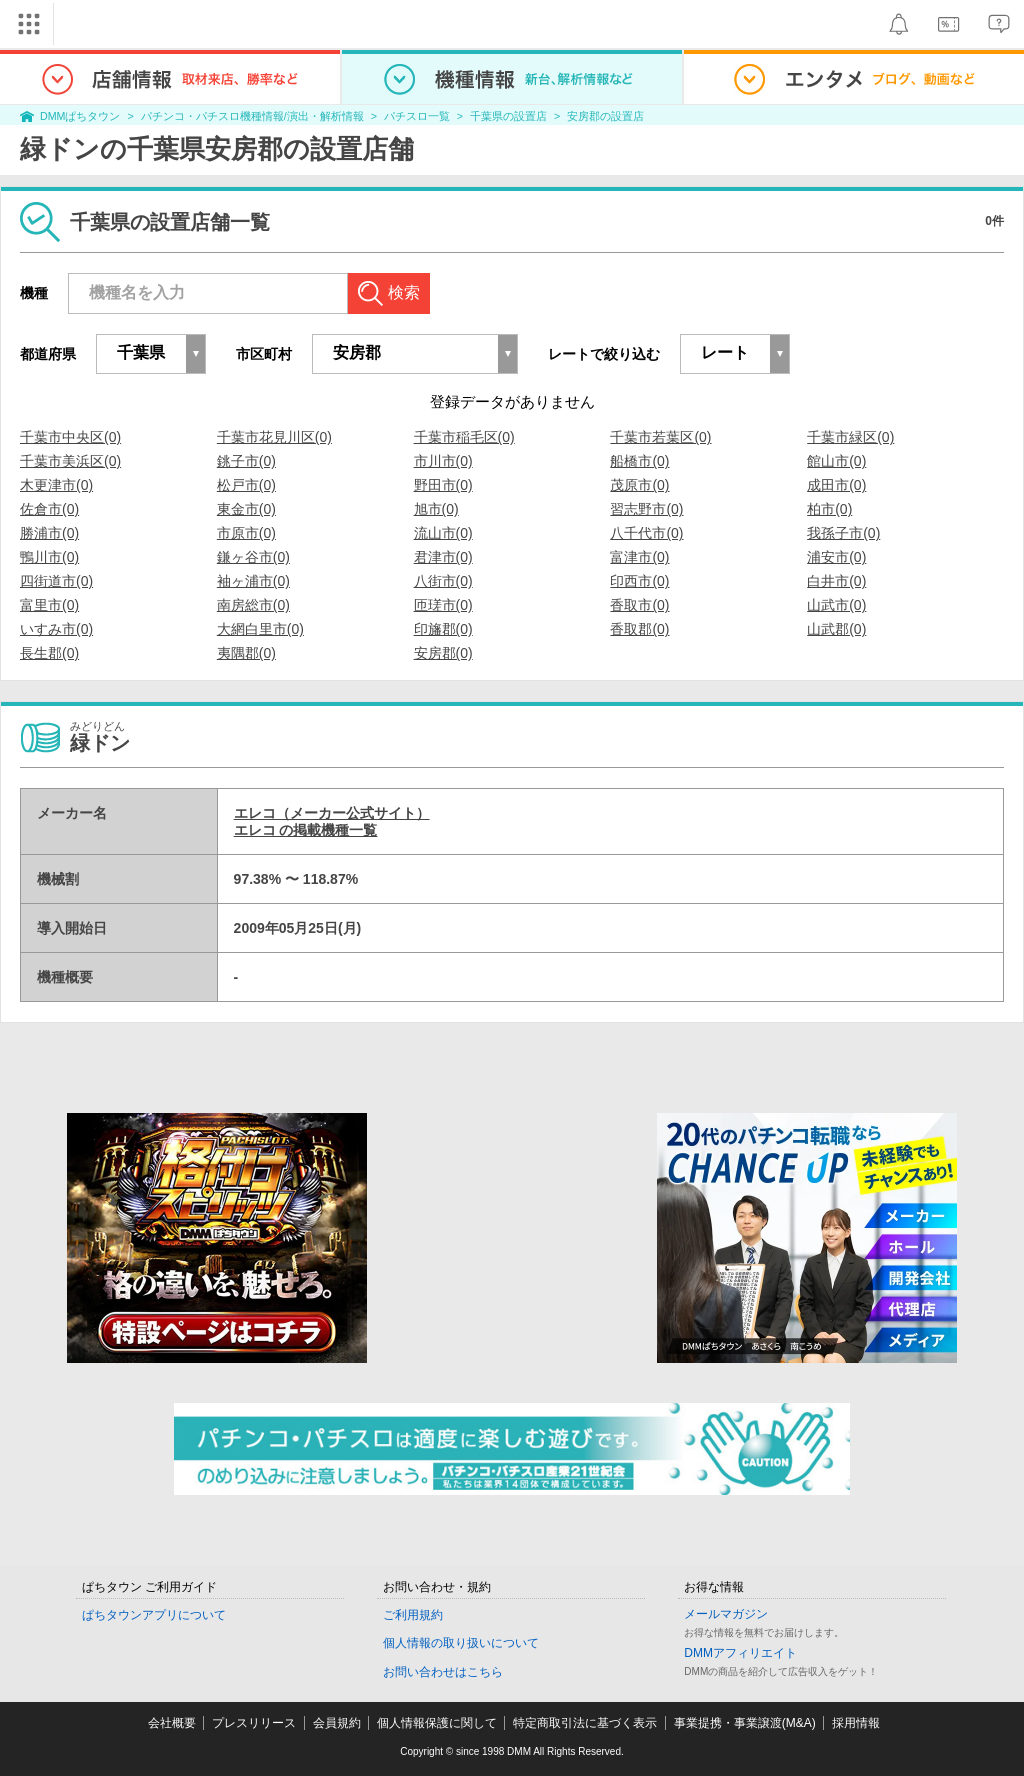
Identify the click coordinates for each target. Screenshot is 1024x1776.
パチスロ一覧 (417, 116)
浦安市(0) (836, 557)
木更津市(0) (56, 485)
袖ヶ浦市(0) (253, 581)
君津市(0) (443, 557)
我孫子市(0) (843, 533)
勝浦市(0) (49, 533)
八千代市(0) (646, 533)
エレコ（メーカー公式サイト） (332, 813)
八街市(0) (443, 581)
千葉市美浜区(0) (70, 461)
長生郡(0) (49, 653)
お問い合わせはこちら (443, 1672)
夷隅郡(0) (246, 653)
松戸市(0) (246, 485)
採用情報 (856, 1723)
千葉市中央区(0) (70, 437)
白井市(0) (836, 581)
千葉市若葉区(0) (660, 437)
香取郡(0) (639, 629)
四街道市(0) (56, 581)
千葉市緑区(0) (850, 437)
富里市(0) (49, 605)
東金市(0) (246, 509)
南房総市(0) (253, 605)
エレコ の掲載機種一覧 (306, 830)
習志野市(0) (646, 509)
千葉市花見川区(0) (274, 437)
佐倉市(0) (49, 509)
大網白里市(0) (260, 629)
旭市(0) (436, 509)
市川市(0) (443, 461)
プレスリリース (254, 1723)
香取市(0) (639, 605)
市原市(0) (246, 533)
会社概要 (172, 1723)
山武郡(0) (836, 629)
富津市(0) (639, 557)
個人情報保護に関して (437, 1723)
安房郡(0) (443, 653)
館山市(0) (836, 461)
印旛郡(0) (443, 629)
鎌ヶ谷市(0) (253, 557)
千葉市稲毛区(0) (464, 437)
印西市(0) (639, 581)
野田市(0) (443, 485)
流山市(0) (443, 533)
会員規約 (337, 1723)
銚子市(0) (246, 461)
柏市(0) (829, 509)
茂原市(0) (639, 485)
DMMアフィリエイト (740, 1653)
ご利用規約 (413, 1615)
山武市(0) (836, 605)
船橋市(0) (639, 461)
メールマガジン (726, 1614)
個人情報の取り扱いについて (461, 1643)
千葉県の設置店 (508, 116)
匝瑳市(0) (443, 605)
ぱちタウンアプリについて (154, 1615)
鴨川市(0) (49, 557)
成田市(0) (836, 485)
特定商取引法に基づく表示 (585, 1723)
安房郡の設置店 (605, 116)
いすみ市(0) (56, 629)
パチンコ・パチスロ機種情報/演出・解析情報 (252, 116)
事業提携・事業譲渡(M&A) (745, 1723)
